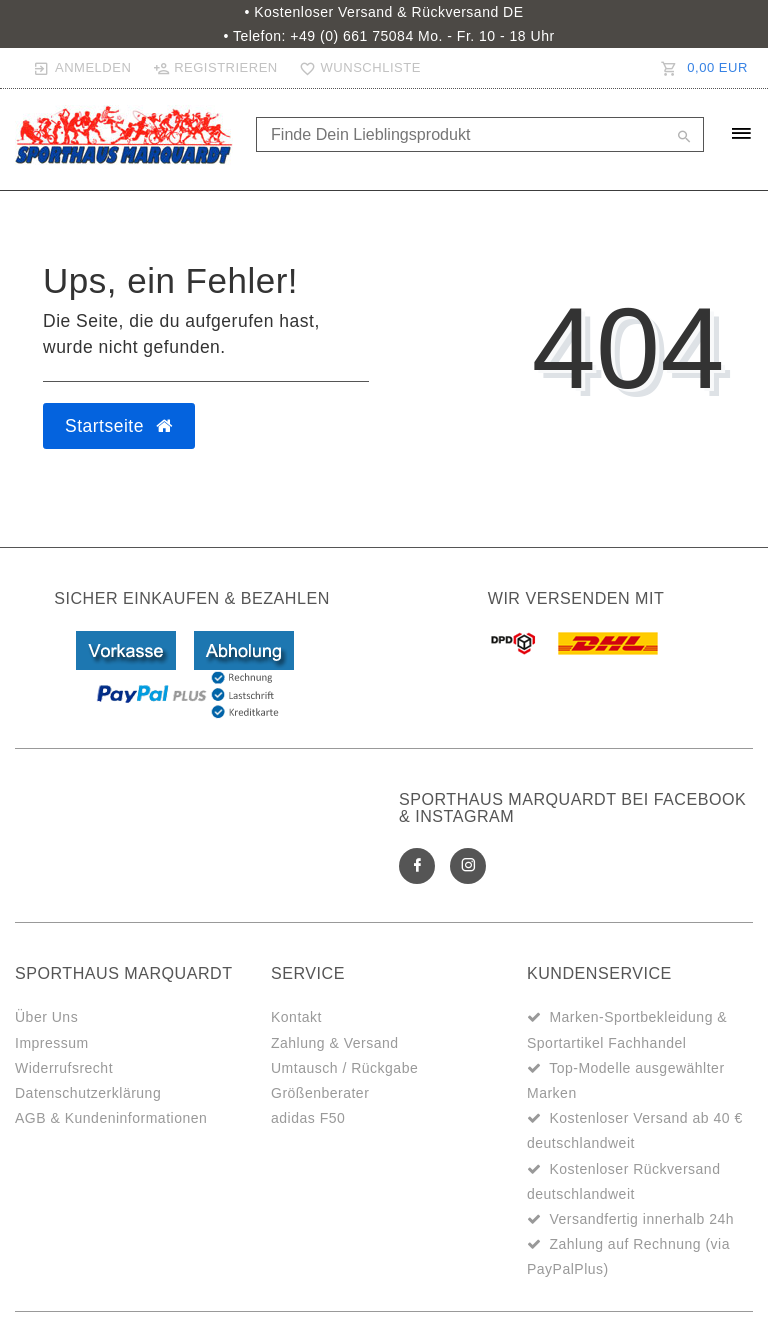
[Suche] (684, 138)
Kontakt (296, 1017)
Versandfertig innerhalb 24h (641, 1219)
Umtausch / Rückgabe (344, 1068)
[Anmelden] (82, 68)
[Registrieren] (215, 68)
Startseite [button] (119, 426)
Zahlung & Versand (335, 1043)
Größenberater (320, 1093)
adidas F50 (308, 1118)
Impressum (52, 1043)
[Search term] (480, 134)
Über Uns (46, 1017)
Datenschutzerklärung (88, 1093)
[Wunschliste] (356, 68)
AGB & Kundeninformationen (111, 1118)
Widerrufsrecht (64, 1068)
